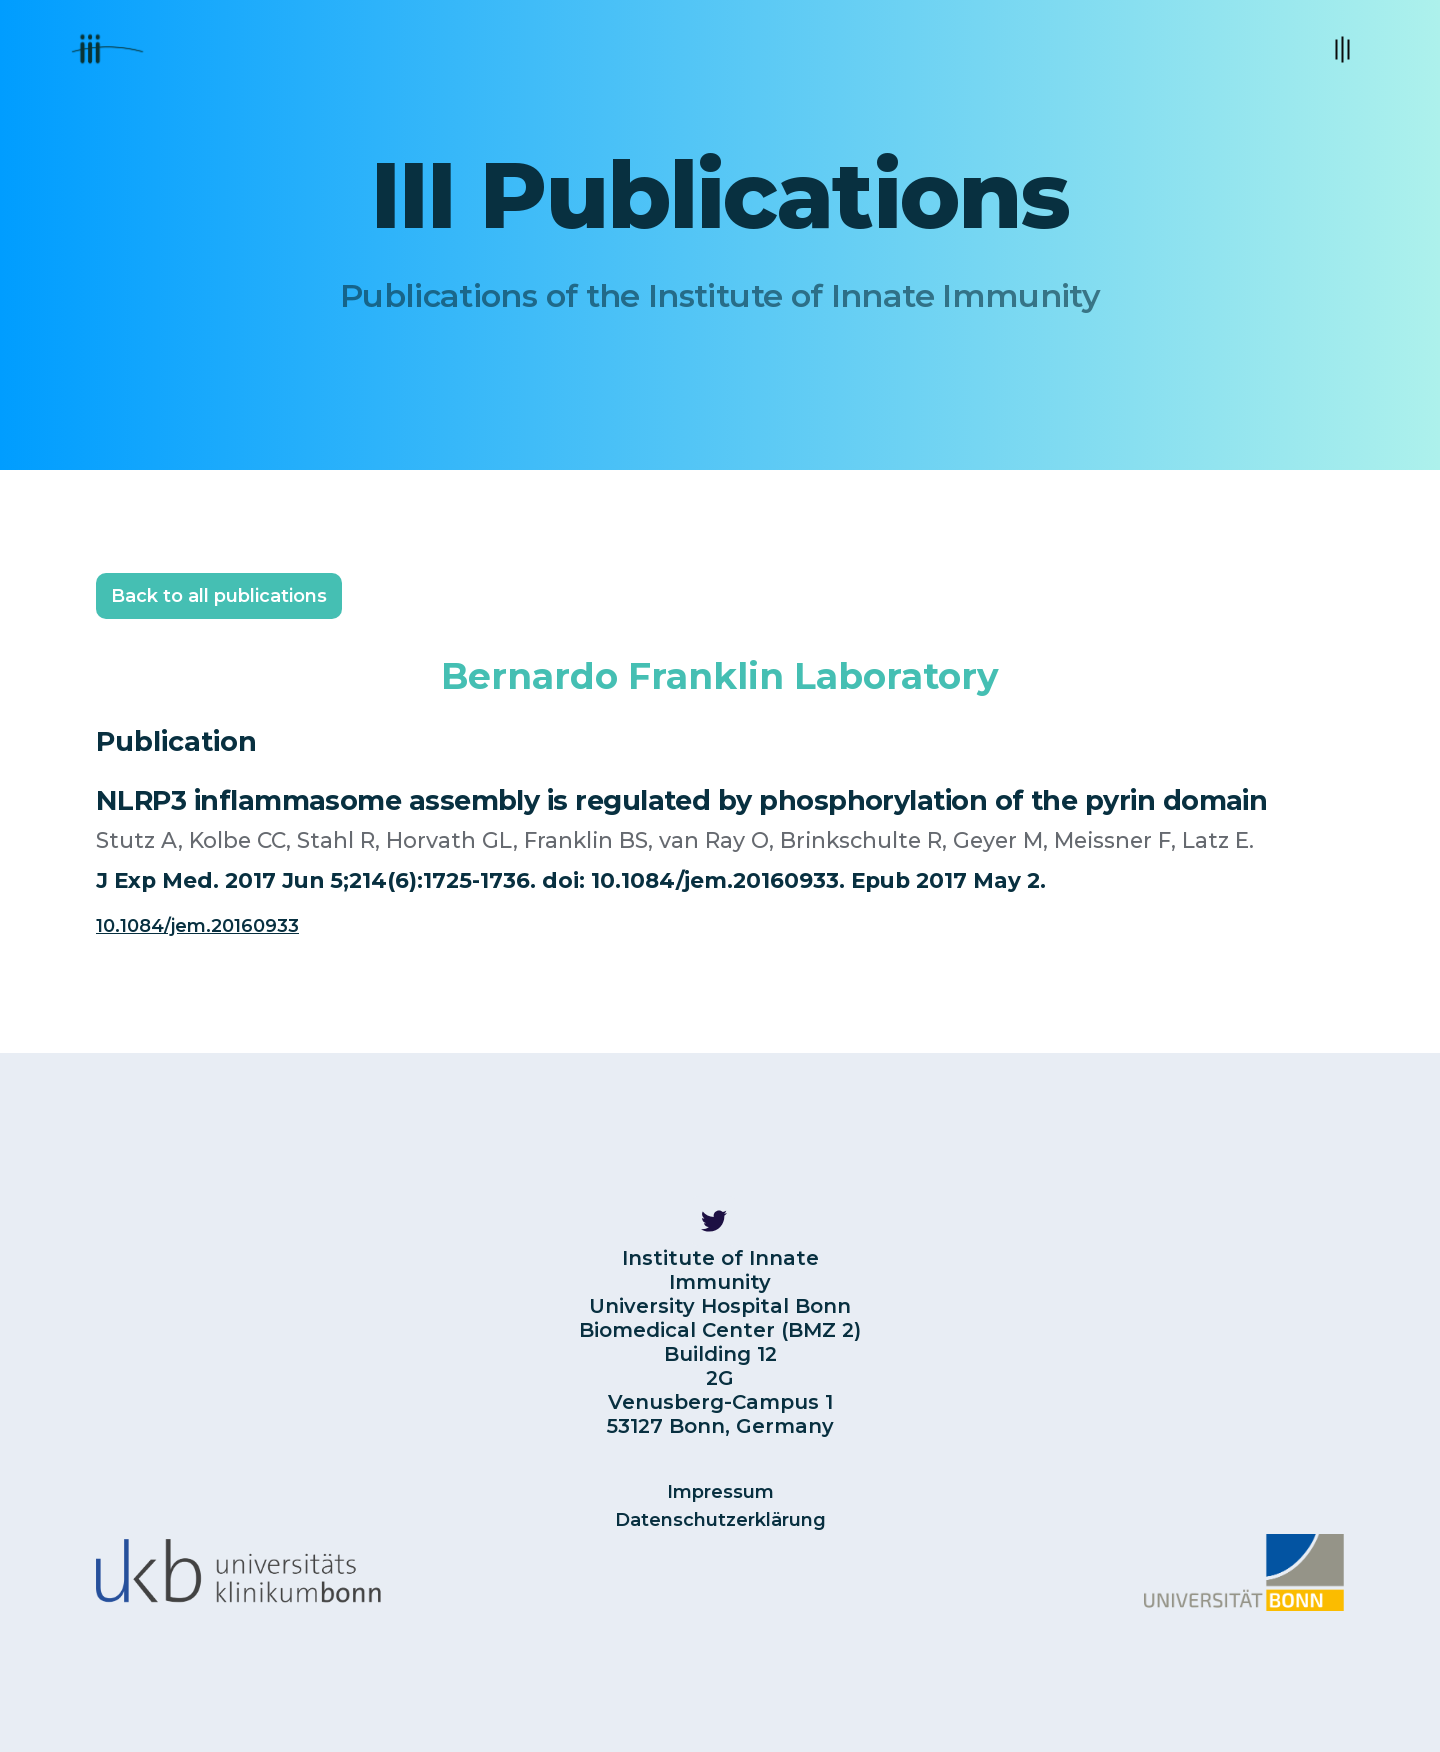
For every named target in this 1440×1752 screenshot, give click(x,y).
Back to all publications (219, 596)
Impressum (720, 1492)
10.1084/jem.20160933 (197, 926)
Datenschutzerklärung (720, 1520)
